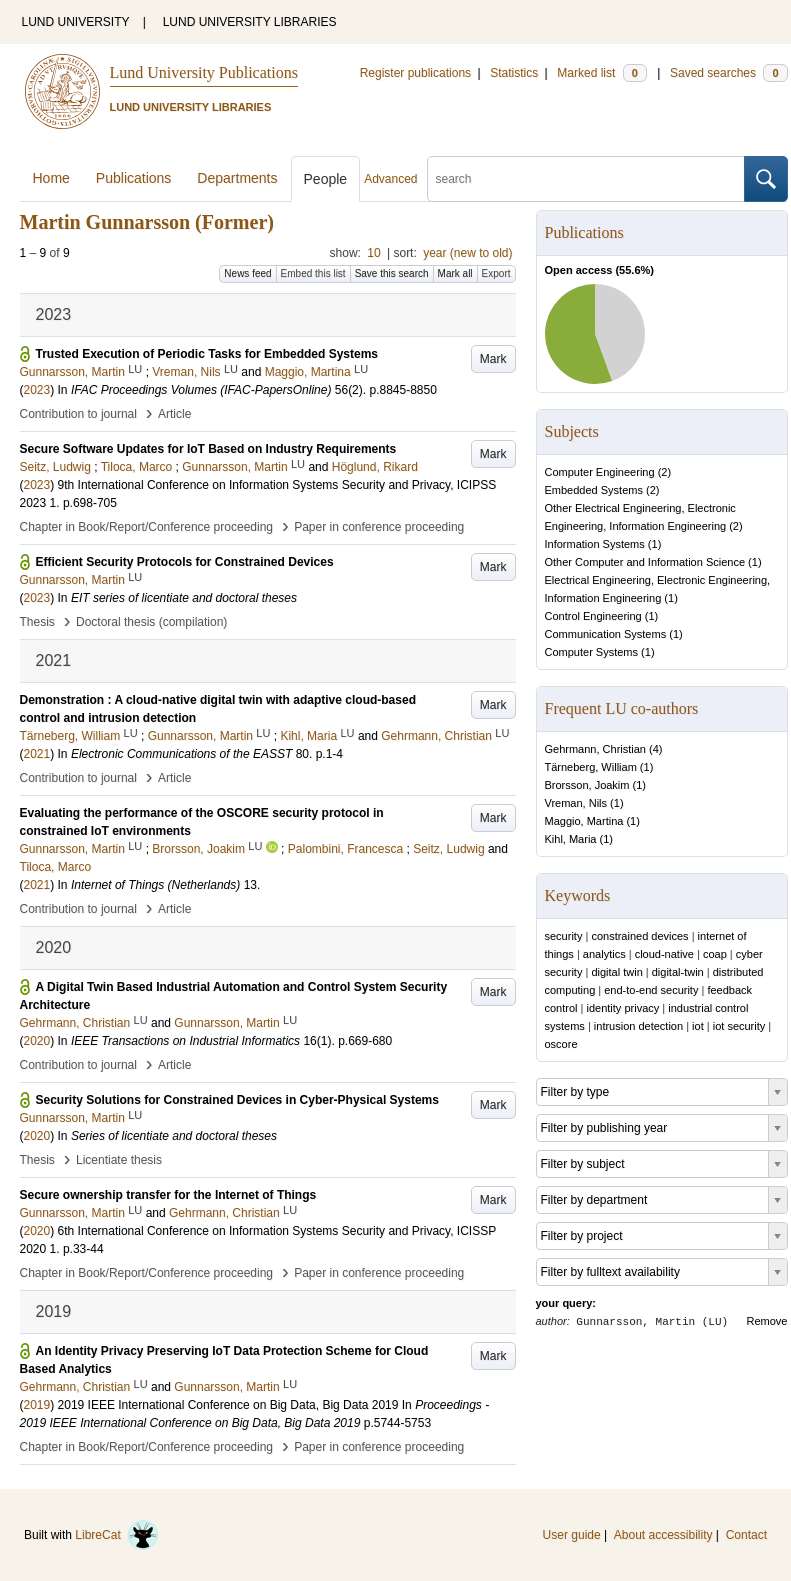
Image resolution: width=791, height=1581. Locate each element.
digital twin (616, 972)
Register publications (415, 73)
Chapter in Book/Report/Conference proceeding (147, 527)
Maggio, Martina (584, 821)
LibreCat (117, 1535)
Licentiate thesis (119, 1160)
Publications (134, 178)
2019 (37, 1405)
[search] (586, 179)
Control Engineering (593, 616)
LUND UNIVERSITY (76, 22)
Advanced (390, 179)
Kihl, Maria (571, 839)
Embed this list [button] (313, 273)
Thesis (37, 622)
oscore (561, 1044)
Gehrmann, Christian (596, 749)
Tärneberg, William (591, 767)
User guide (572, 1535)
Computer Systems (592, 652)
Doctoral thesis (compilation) (151, 622)
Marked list (601, 73)
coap (715, 954)
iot (698, 1026)
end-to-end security (651, 990)
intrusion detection (638, 1026)
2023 (37, 390)
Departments (237, 178)
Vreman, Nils (576, 803)
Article (174, 414)
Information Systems (595, 544)
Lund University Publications (204, 72)
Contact (746, 1535)
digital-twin (678, 972)
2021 (37, 754)
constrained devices (639, 936)
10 (373, 253)
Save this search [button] (392, 273)
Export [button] (496, 273)
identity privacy (623, 1008)
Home (51, 178)
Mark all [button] (455, 273)
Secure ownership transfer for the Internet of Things (168, 1195)
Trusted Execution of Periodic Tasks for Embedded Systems (207, 354)
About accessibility (663, 1535)
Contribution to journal (78, 414)
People (326, 179)
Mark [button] (493, 359)
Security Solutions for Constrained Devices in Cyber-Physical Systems (237, 1100)
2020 (37, 1041)
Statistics (514, 73)
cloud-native (664, 954)
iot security (739, 1026)
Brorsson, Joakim (587, 785)
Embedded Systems (594, 490)
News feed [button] (247, 273)
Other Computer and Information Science (645, 562)
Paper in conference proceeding (379, 527)
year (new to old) (467, 253)
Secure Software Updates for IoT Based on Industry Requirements (208, 449)
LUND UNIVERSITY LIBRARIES (250, 22)
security (564, 936)
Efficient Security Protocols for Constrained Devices (185, 562)
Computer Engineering (600, 472)
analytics (604, 954)
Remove (767, 1321)
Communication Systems (606, 634)
